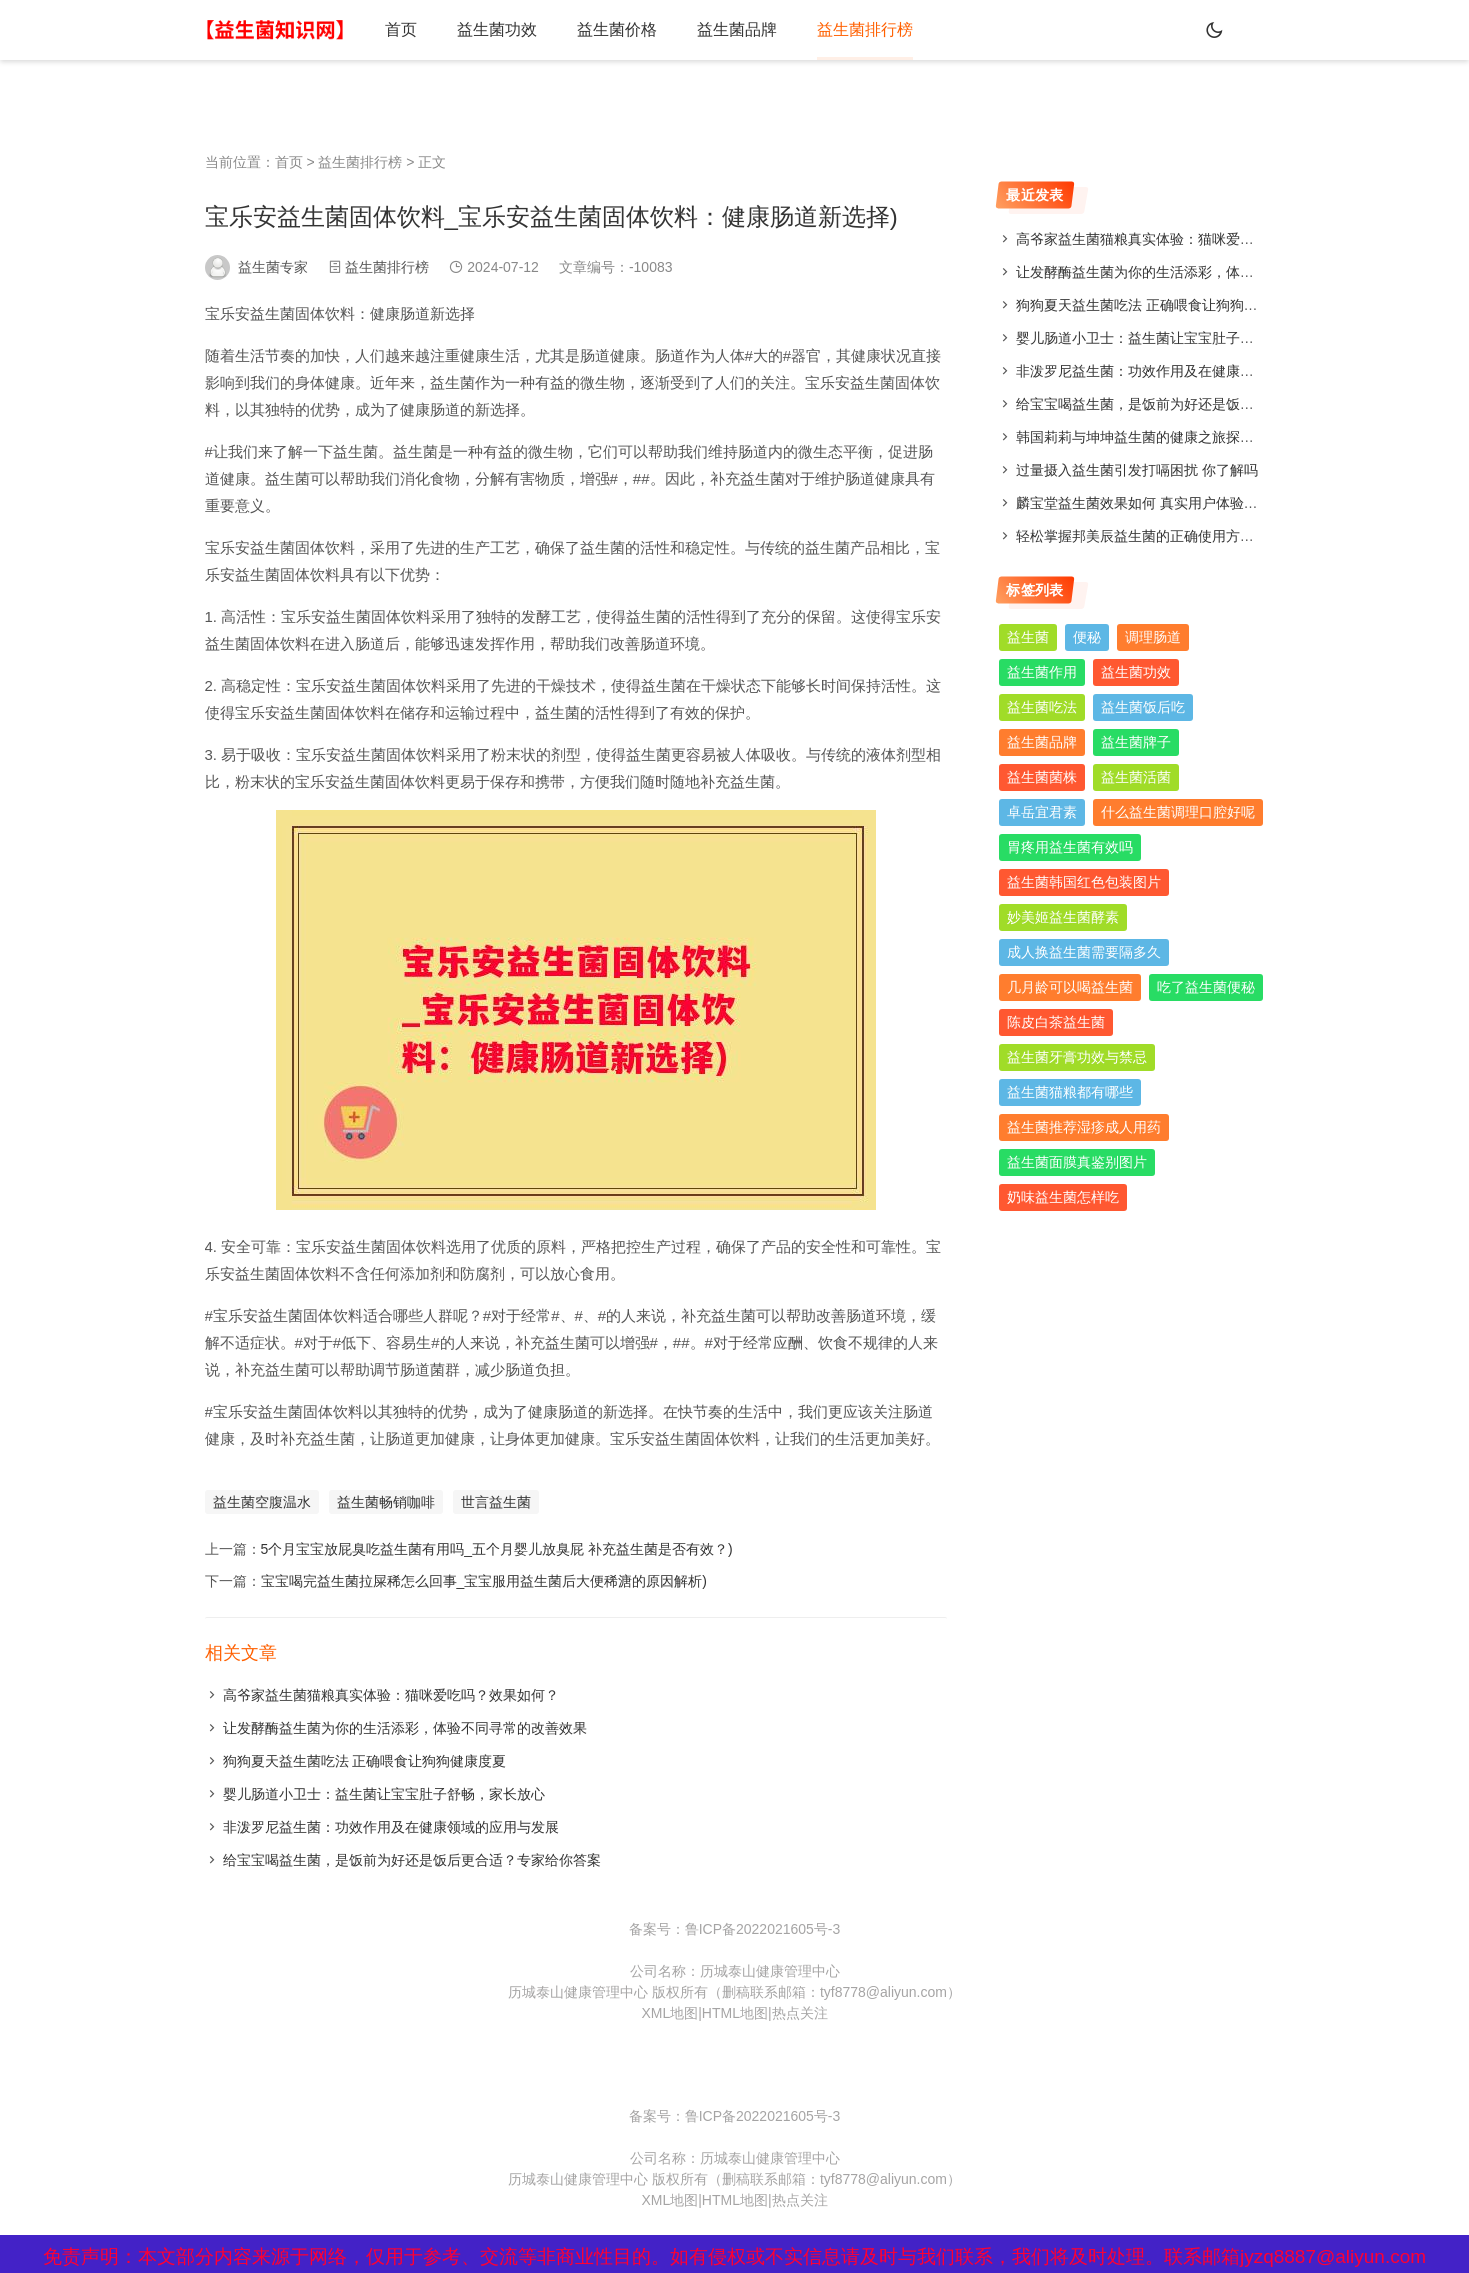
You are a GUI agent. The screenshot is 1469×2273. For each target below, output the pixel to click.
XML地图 (669, 2013)
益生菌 (1028, 637)
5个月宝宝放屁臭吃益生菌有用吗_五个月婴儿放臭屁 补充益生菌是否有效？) (497, 1549)
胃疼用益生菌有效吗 (1070, 847)
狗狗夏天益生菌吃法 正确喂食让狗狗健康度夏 (365, 1761)
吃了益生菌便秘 (1206, 987)
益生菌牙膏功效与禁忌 (1077, 1057)
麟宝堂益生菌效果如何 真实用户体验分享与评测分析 (1179, 503)
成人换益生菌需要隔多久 (1084, 952)
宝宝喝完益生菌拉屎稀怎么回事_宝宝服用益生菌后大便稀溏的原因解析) (484, 1581)
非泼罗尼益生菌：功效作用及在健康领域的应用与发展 (391, 1827)
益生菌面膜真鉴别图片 (1077, 1162)
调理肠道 (1153, 637)
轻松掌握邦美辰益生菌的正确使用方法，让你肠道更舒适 (1191, 536)
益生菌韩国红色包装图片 (1084, 882)
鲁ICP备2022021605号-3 (763, 1929)
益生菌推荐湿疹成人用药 (1084, 1127)
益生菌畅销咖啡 (386, 1502)
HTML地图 (735, 2013)
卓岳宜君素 (1042, 812)
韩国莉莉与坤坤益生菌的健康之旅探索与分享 (1156, 437)
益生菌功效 (497, 29)
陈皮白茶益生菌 (1056, 1022)
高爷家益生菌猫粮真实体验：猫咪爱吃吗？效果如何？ (391, 1695)
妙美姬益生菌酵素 (1063, 917)
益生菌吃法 (1042, 707)
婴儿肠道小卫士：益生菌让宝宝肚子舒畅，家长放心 (384, 1794)
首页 (401, 29)
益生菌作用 (1042, 672)
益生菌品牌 (737, 29)
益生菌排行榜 (865, 29)
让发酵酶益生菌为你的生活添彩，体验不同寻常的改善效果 (405, 1728)
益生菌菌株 (1042, 777)
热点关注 (800, 2013)
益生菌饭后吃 (1143, 707)
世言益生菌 (496, 1502)
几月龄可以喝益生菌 (1070, 987)
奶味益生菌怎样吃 (1063, 1197)
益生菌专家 (273, 267)
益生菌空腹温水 (262, 1502)
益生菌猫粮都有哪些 (1070, 1092)
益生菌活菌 (1136, 777)
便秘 (1087, 637)
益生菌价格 (617, 29)
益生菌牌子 (1136, 742)
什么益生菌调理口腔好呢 (1178, 812)
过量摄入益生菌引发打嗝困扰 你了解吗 (1137, 470)
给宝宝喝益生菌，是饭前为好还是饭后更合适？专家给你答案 (412, 1860)
